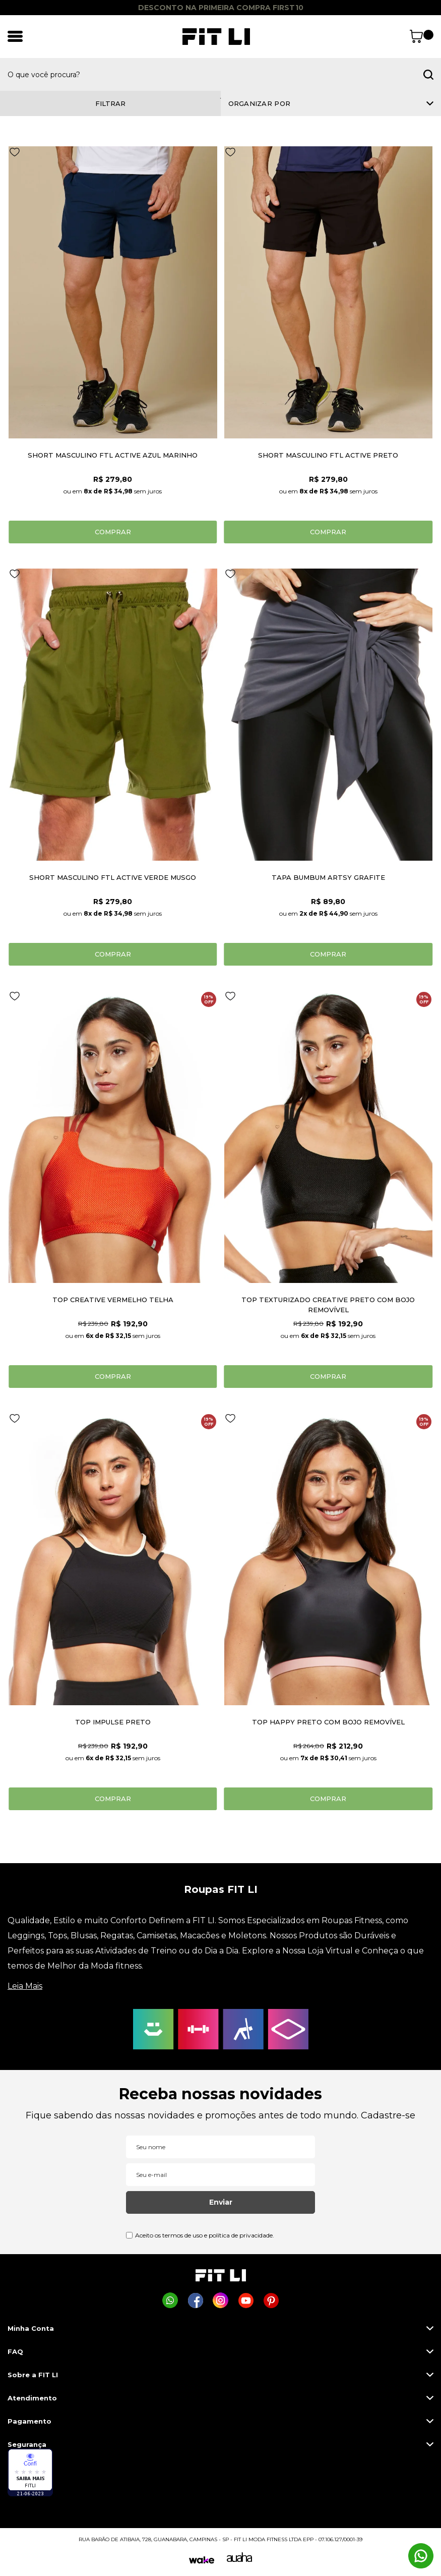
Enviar (220, 2202)
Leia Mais (25, 1986)
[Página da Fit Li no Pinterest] (271, 2300)
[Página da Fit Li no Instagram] (220, 2300)
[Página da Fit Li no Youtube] (246, 2300)
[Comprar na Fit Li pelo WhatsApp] (170, 2300)
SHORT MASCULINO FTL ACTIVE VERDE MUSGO (112, 877)
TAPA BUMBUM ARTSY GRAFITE (328, 877)
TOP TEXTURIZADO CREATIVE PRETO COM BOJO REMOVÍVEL (328, 1305)
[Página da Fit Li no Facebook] (195, 2300)
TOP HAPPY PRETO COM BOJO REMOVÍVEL (328, 1722)
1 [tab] (221, 98)
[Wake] (201, 2560)
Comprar (113, 532)
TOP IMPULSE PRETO (113, 1722)
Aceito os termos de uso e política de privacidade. (204, 2235)
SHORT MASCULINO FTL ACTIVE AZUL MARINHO (113, 455)
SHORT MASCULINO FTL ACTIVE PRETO (328, 455)
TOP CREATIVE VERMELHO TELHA (112, 1300)
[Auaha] (239, 2559)
